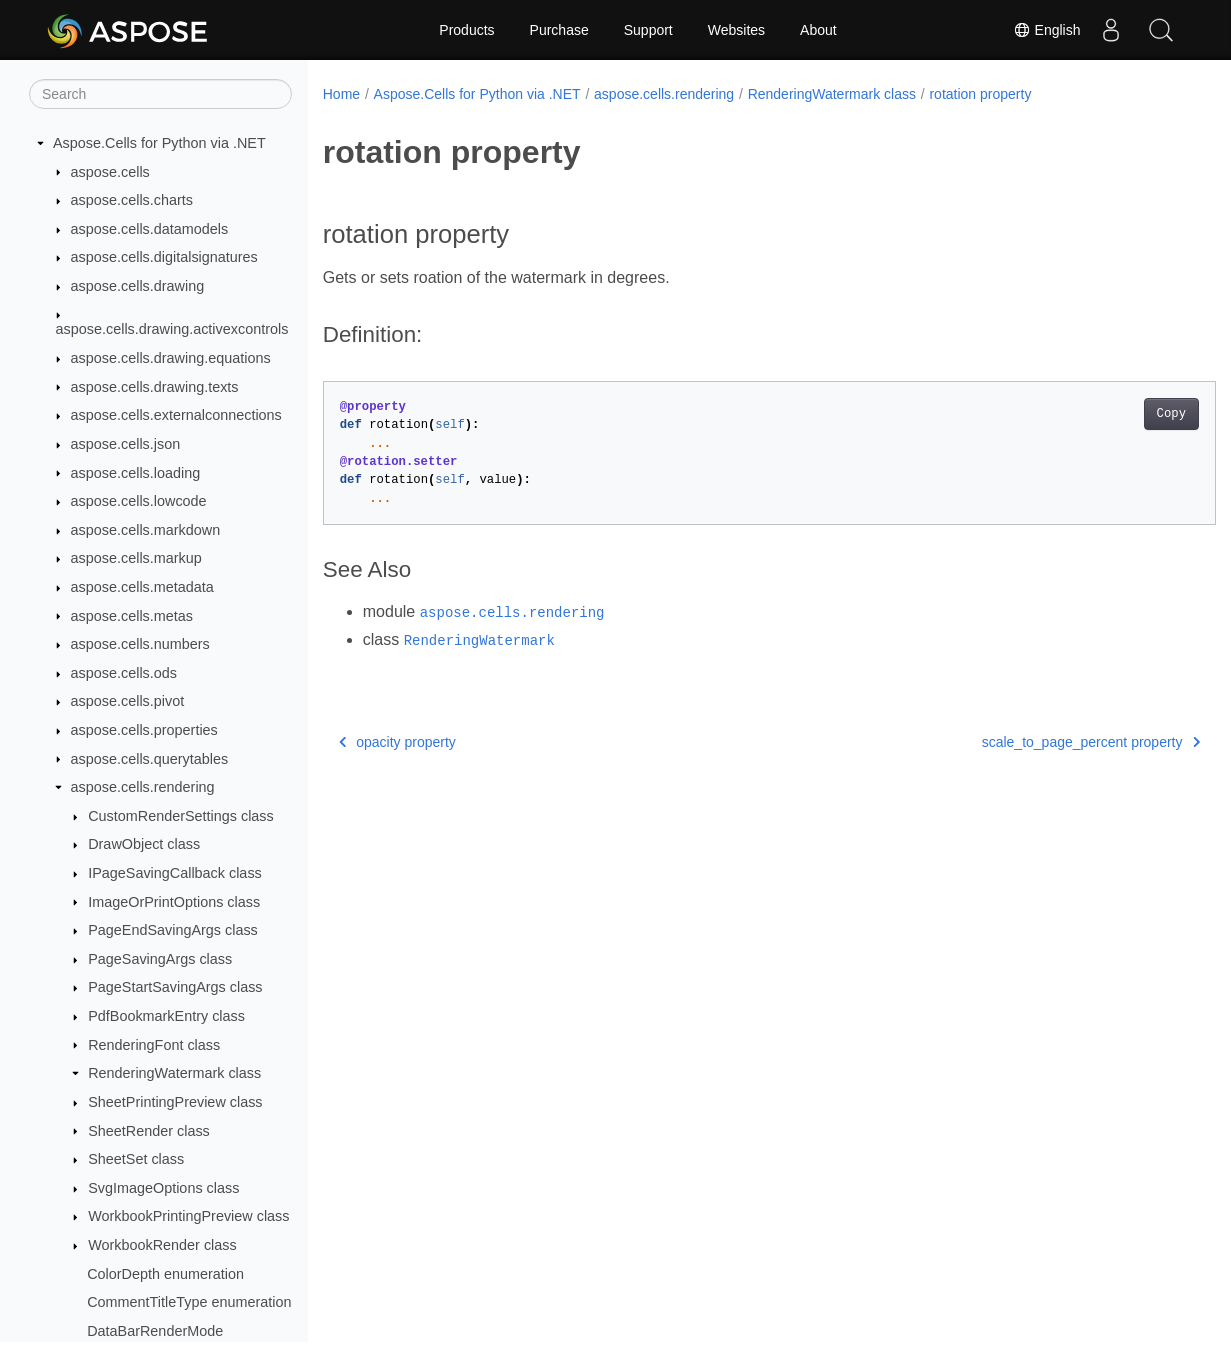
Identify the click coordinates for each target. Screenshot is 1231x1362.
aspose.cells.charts (132, 200)
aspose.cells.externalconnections (176, 415)
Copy (1109, 414)
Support (648, 30)
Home (341, 94)
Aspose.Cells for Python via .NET (159, 143)
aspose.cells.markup (136, 558)
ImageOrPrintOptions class (174, 902)
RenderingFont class (154, 1045)
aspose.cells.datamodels (150, 229)
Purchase (559, 30)
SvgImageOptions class (163, 1188)
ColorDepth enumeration (165, 1274)
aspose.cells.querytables (150, 759)
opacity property (397, 742)
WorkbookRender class (162, 1245)
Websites (736, 30)
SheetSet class (136, 1159)
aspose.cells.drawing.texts (155, 387)
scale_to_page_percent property (1029, 742)
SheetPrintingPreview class (175, 1102)
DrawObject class (144, 844)
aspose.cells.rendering (143, 787)
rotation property (980, 94)
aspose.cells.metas (132, 616)
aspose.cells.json (126, 444)
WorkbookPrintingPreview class (188, 1216)
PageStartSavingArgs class (175, 987)
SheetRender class (149, 1131)
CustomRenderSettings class (181, 816)
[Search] (160, 94)
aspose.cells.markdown (146, 530)
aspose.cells (110, 172)
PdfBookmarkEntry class (166, 1016)
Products (466, 30)
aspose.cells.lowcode (139, 501)
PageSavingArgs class (160, 959)
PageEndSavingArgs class (173, 930)
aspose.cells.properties (144, 730)
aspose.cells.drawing (138, 286)
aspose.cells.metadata (142, 587)
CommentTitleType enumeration (189, 1302)
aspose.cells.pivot (128, 701)
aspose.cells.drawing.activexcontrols (172, 329)
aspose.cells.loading (136, 473)
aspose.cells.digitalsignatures (164, 257)
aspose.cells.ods (124, 673)
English (1047, 30)
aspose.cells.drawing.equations (171, 358)
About (818, 30)
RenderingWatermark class (174, 1073)
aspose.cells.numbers (140, 644)
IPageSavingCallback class (175, 873)
